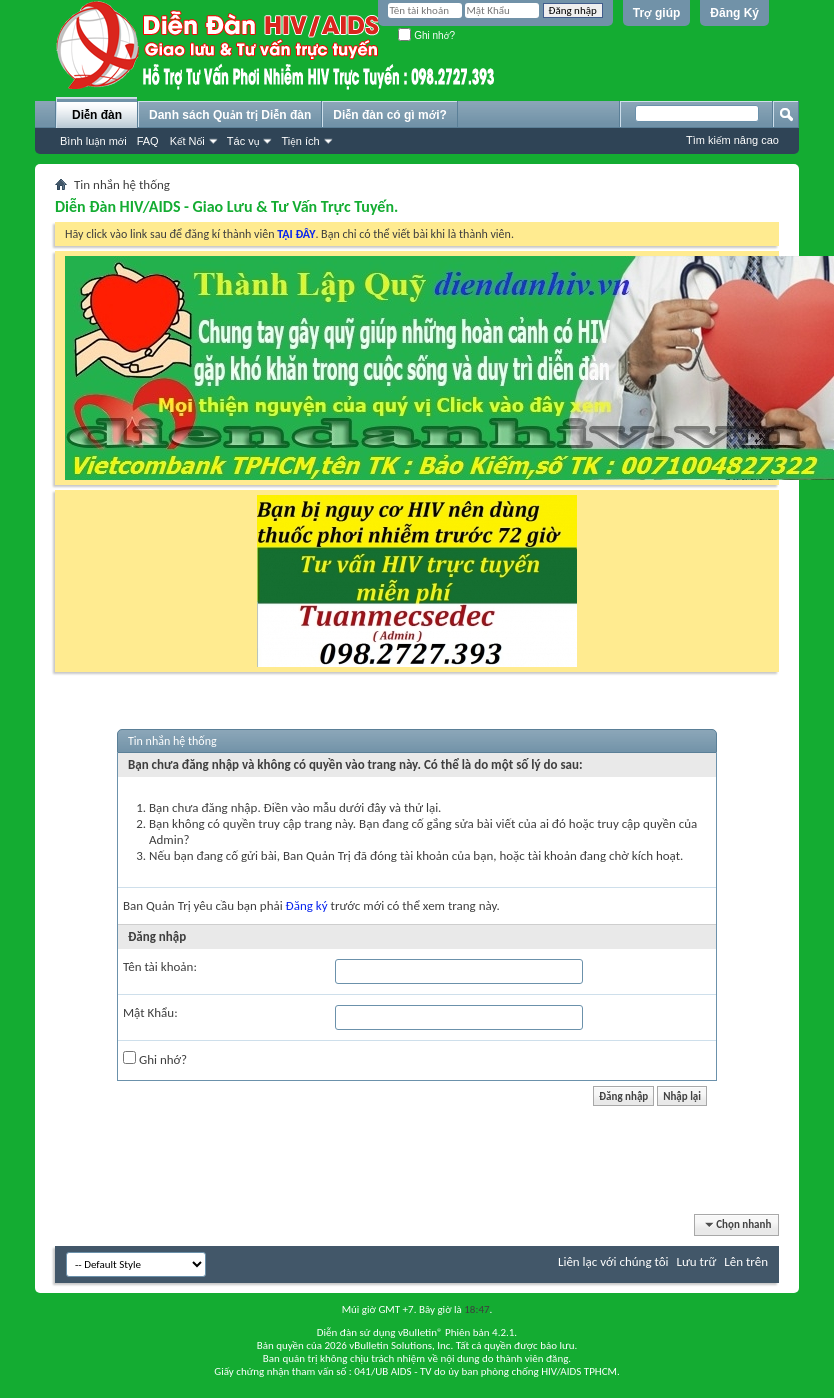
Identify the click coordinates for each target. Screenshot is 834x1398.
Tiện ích (300, 141)
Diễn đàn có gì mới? (390, 115)
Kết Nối (187, 141)
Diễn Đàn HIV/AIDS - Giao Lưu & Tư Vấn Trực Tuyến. (226, 206)
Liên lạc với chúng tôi (613, 1261)
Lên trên (746, 1261)
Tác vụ (243, 141)
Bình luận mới (93, 141)
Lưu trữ (697, 1261)
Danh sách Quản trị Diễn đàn (230, 115)
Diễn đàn (97, 115)
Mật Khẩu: (150, 1012)
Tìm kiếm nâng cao (732, 140)
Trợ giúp (657, 13)
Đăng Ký (734, 13)
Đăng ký (307, 905)
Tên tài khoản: (160, 966)
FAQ (148, 141)
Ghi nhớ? (426, 35)
